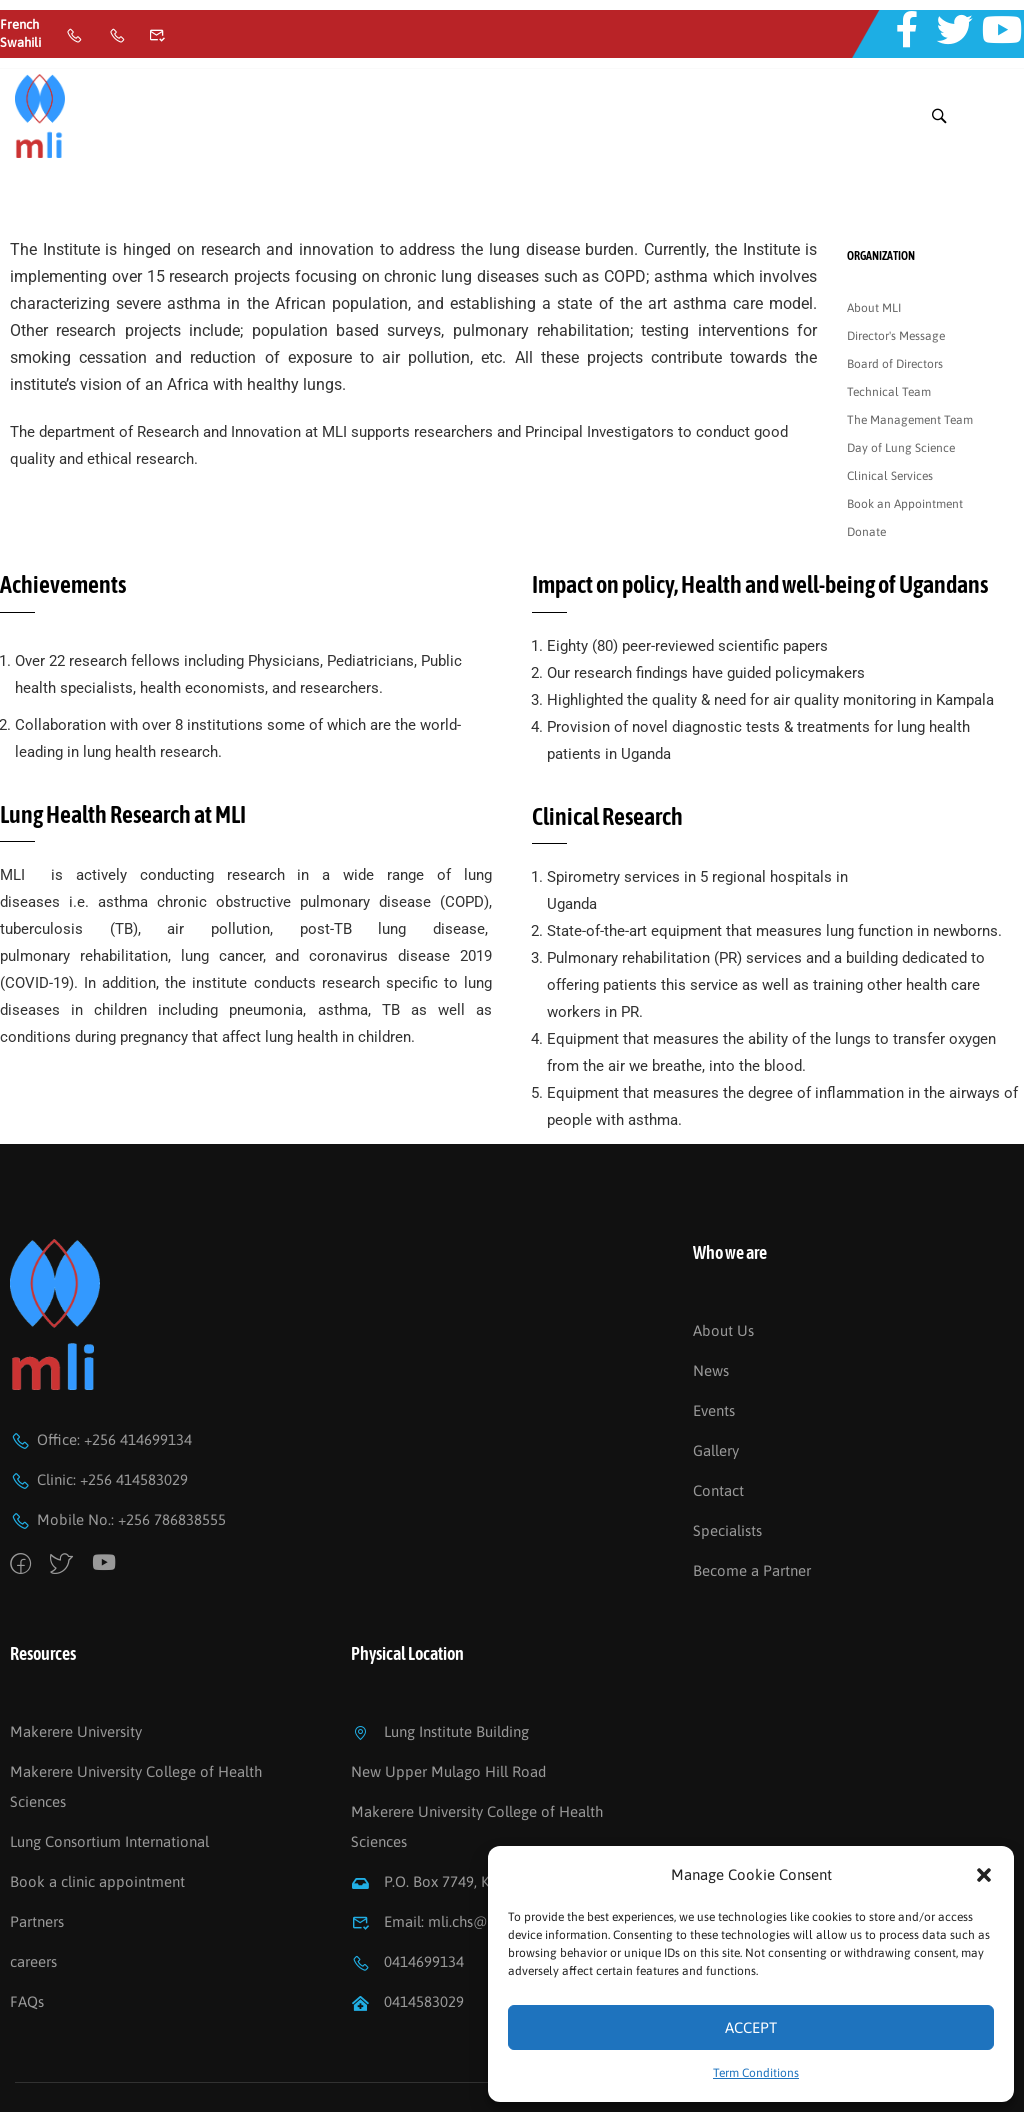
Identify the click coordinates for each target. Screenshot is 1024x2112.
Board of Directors (895, 301)
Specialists (727, 1466)
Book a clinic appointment (97, 1818)
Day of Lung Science (901, 385)
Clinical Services (890, 413)
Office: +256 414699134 (101, 1376)
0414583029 (407, 1938)
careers (33, 1898)
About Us (723, 1266)
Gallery (716, 1386)
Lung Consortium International (109, 1778)
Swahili (20, 42)
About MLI (874, 245)
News (711, 1306)
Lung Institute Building (440, 1668)
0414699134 (407, 1898)
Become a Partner (752, 1506)
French (19, 24)
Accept (751, 2027)
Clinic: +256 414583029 (99, 1416)
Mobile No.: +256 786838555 (118, 1456)
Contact (718, 1426)
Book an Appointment (905, 441)
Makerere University (76, 1668)
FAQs (27, 1938)
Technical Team (889, 329)
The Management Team (910, 357)
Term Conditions (756, 2073)
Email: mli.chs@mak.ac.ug (452, 1858)
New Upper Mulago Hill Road (448, 1708)
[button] (984, 1875)
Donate (866, 469)
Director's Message (896, 273)
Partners (37, 1858)
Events (714, 1346)
